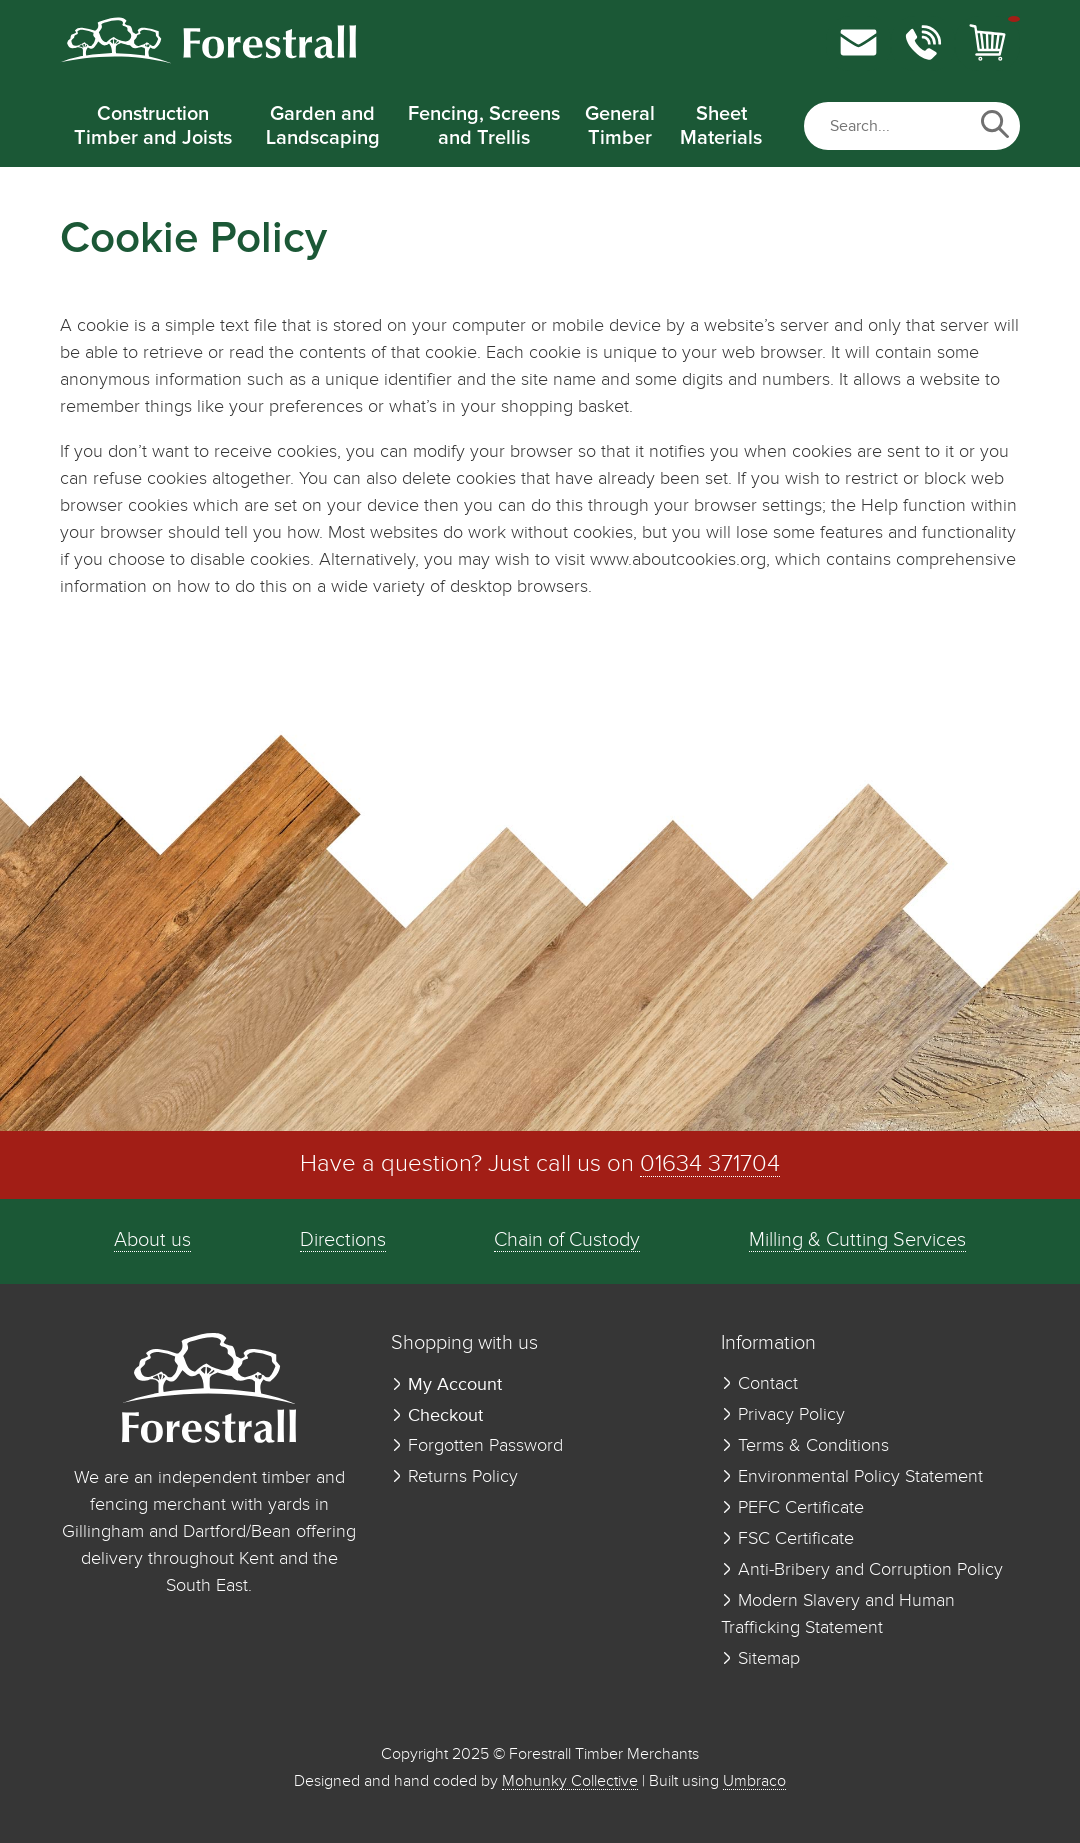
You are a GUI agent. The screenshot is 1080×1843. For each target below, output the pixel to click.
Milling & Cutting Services (857, 1240)
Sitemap (760, 1659)
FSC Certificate (787, 1539)
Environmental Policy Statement (852, 1477)
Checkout (437, 1415)
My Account (446, 1384)
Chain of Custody (567, 1240)
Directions (343, 1240)
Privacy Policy (783, 1415)
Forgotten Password (477, 1446)
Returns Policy (454, 1477)
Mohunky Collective (570, 1781)
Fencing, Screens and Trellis (484, 126)
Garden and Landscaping (323, 126)
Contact (759, 1384)
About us (152, 1240)
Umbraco (754, 1781)
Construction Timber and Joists (153, 126)
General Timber (620, 126)
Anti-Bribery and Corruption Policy (862, 1570)
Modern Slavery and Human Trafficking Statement (838, 1614)
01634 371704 (710, 1164)
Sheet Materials (721, 126)
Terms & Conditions (805, 1446)
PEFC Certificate (792, 1508)
